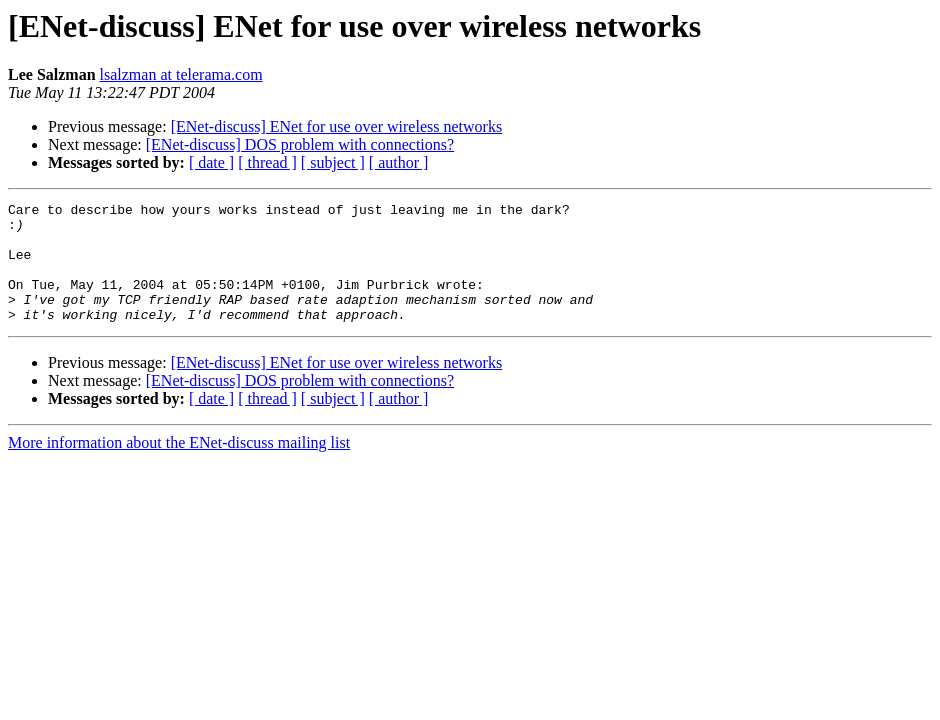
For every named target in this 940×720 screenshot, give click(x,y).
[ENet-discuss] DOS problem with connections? (300, 144)
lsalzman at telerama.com (181, 74)
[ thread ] (267, 162)
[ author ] (399, 162)
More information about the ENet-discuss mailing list (179, 466)
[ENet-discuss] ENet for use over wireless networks (336, 126)
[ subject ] (333, 162)
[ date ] (211, 162)
